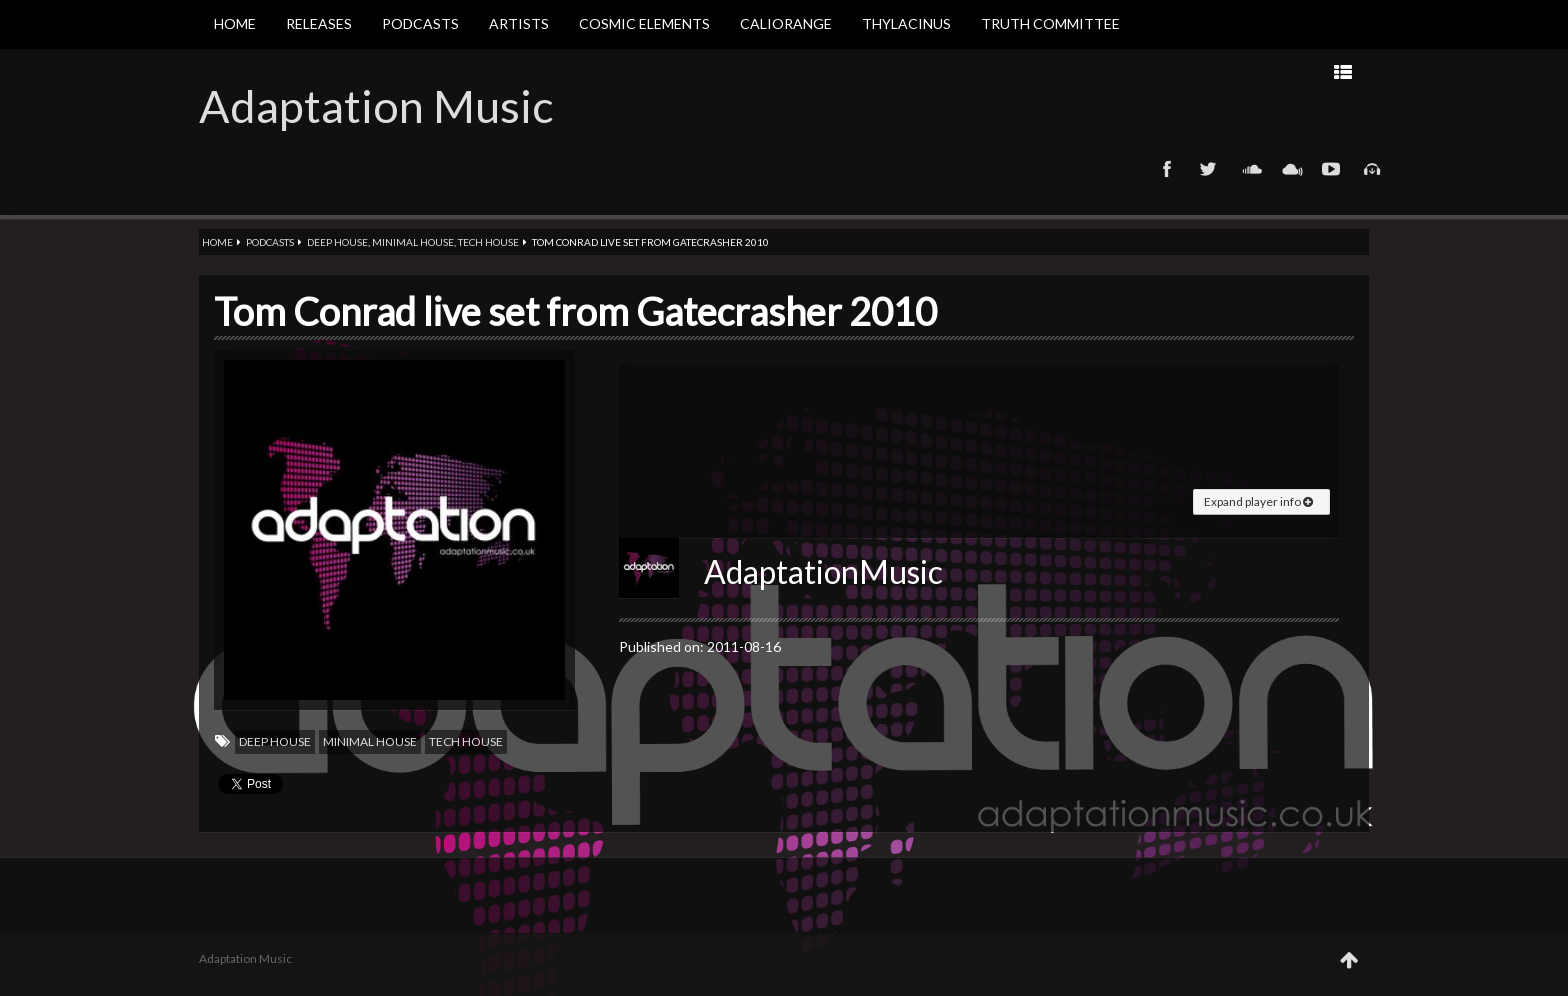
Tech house (488, 242)
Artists (519, 23)
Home (235, 23)
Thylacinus (906, 23)
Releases (319, 23)
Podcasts (420, 23)
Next (1099, 71)
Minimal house (413, 242)
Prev (1162, 71)
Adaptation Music (376, 106)
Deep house (337, 242)
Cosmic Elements (644, 23)
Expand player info (1258, 501)
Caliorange (786, 23)
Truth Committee (1050, 23)
